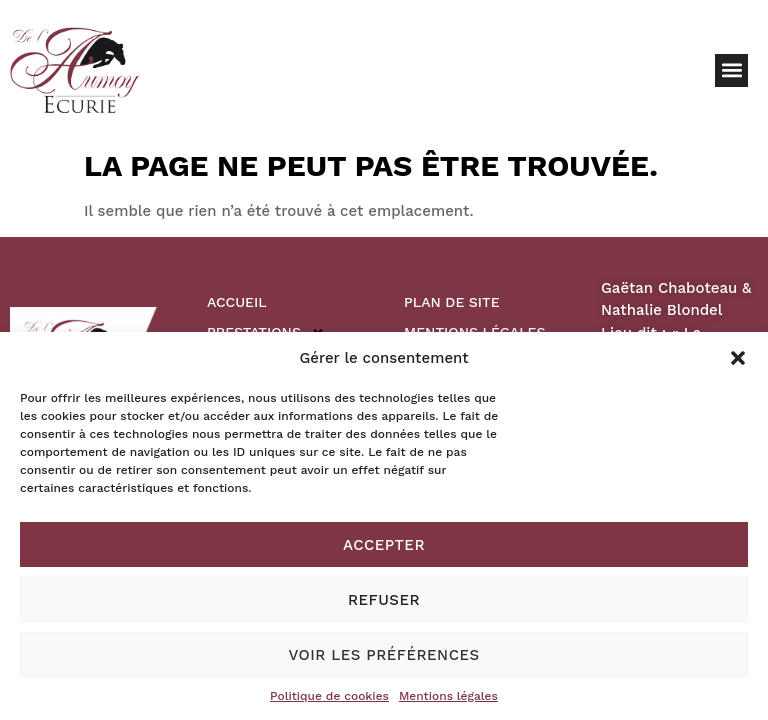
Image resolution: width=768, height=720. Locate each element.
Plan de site (452, 302)
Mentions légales (448, 696)
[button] (738, 358)
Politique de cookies (329, 696)
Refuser (384, 600)
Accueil (237, 302)
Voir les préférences (383, 655)
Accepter (384, 545)
